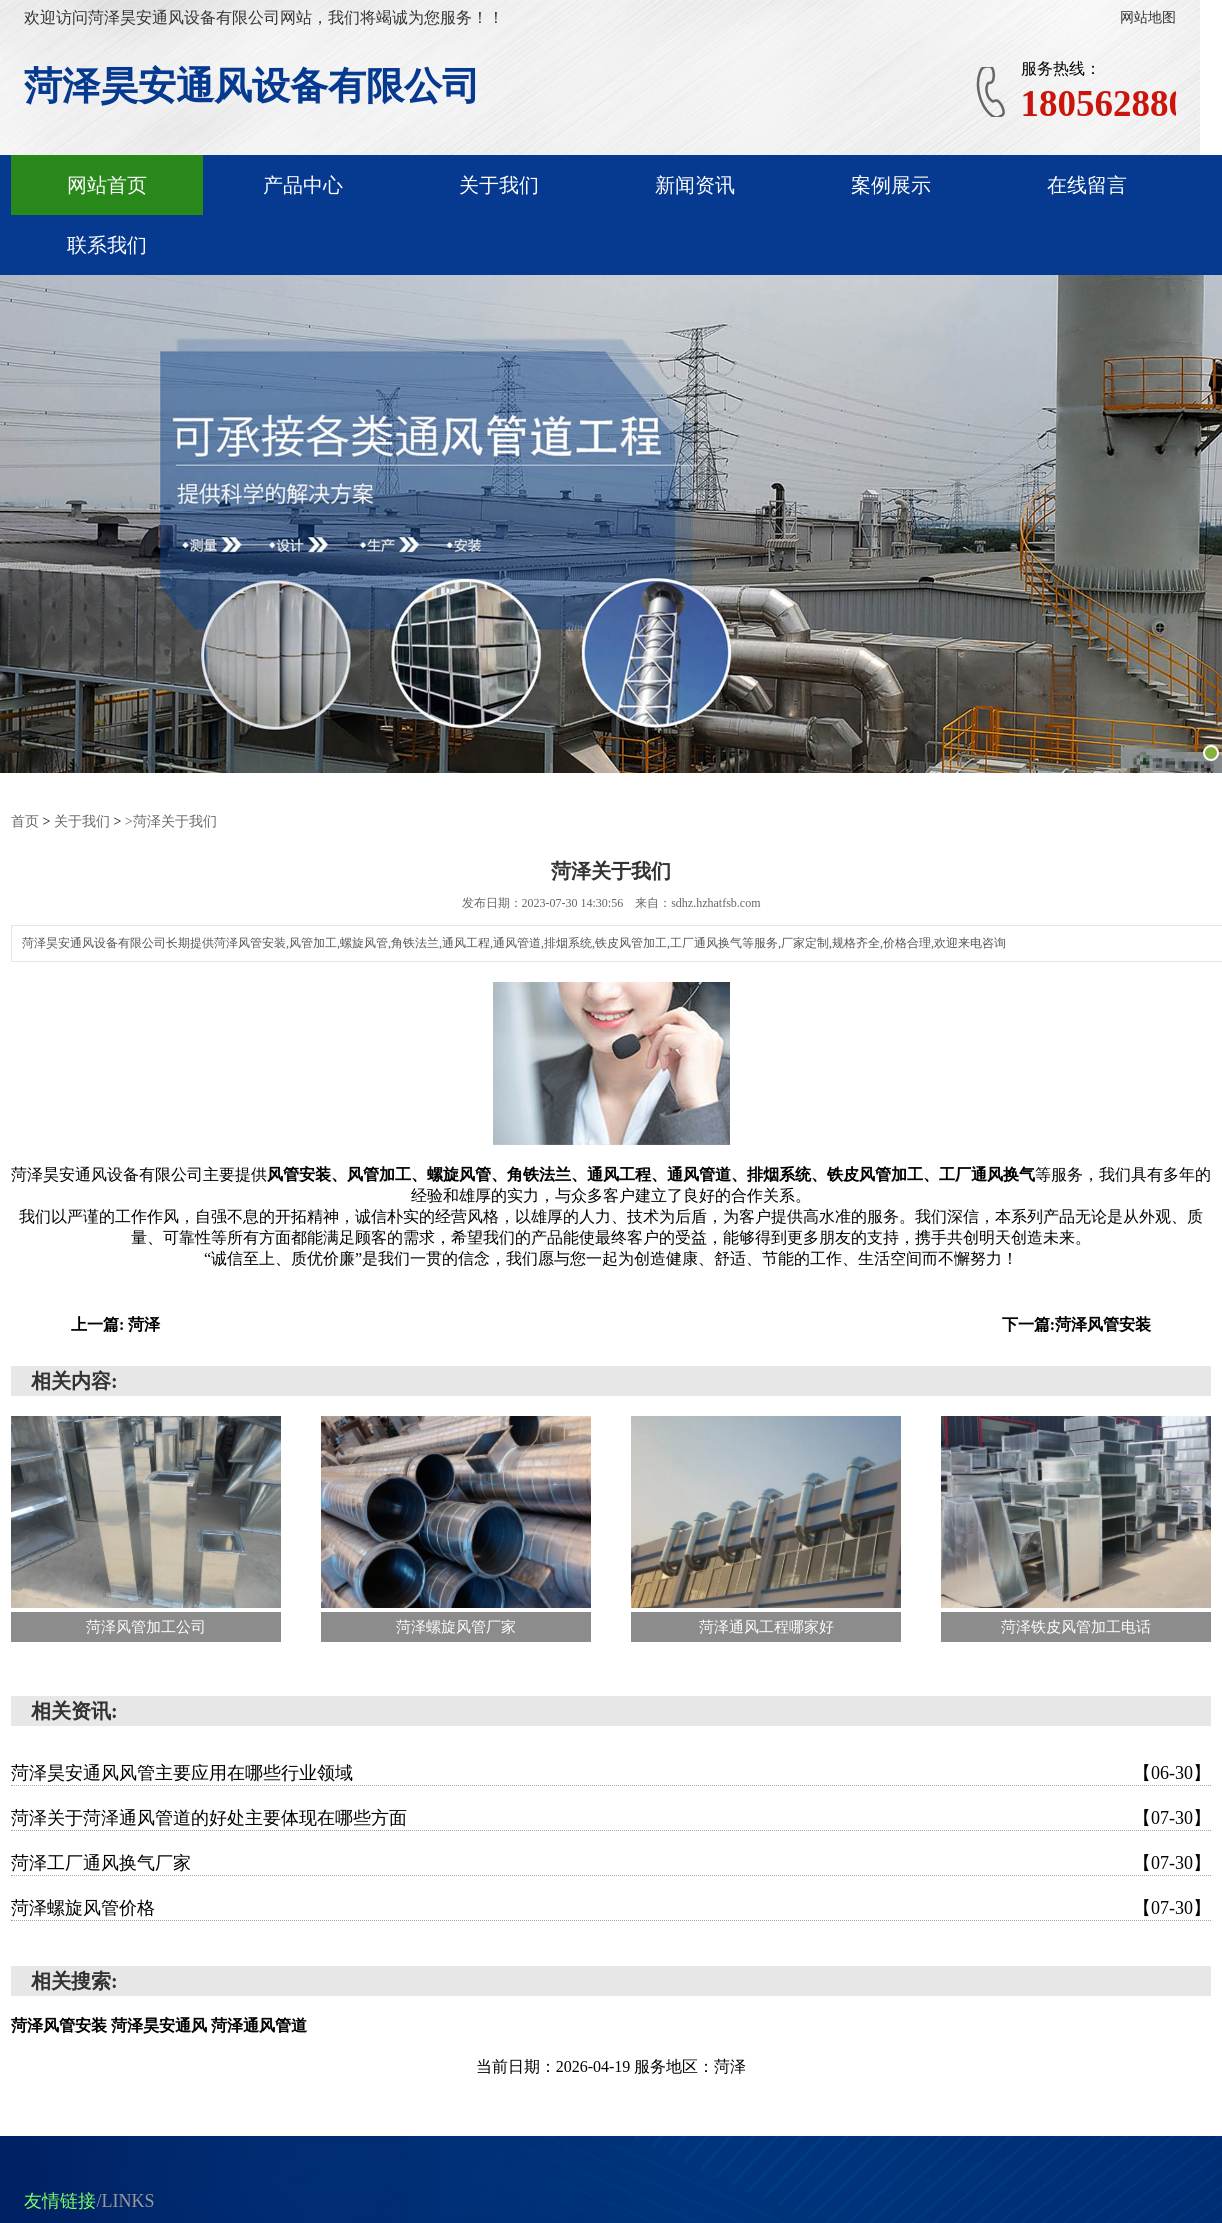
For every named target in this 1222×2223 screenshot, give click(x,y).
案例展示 (891, 185)
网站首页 (107, 185)
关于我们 (499, 185)
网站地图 (1148, 17)
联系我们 (107, 245)
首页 (25, 821)
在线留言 (1087, 185)
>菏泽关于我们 (171, 821)
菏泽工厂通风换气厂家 (611, 1863)
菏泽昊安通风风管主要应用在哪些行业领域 (611, 1773)
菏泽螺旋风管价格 (611, 1908)
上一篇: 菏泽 (115, 1324)
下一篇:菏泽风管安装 (1076, 1324)
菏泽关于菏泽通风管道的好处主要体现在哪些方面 (611, 1818)
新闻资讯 (695, 185)
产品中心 (303, 185)
